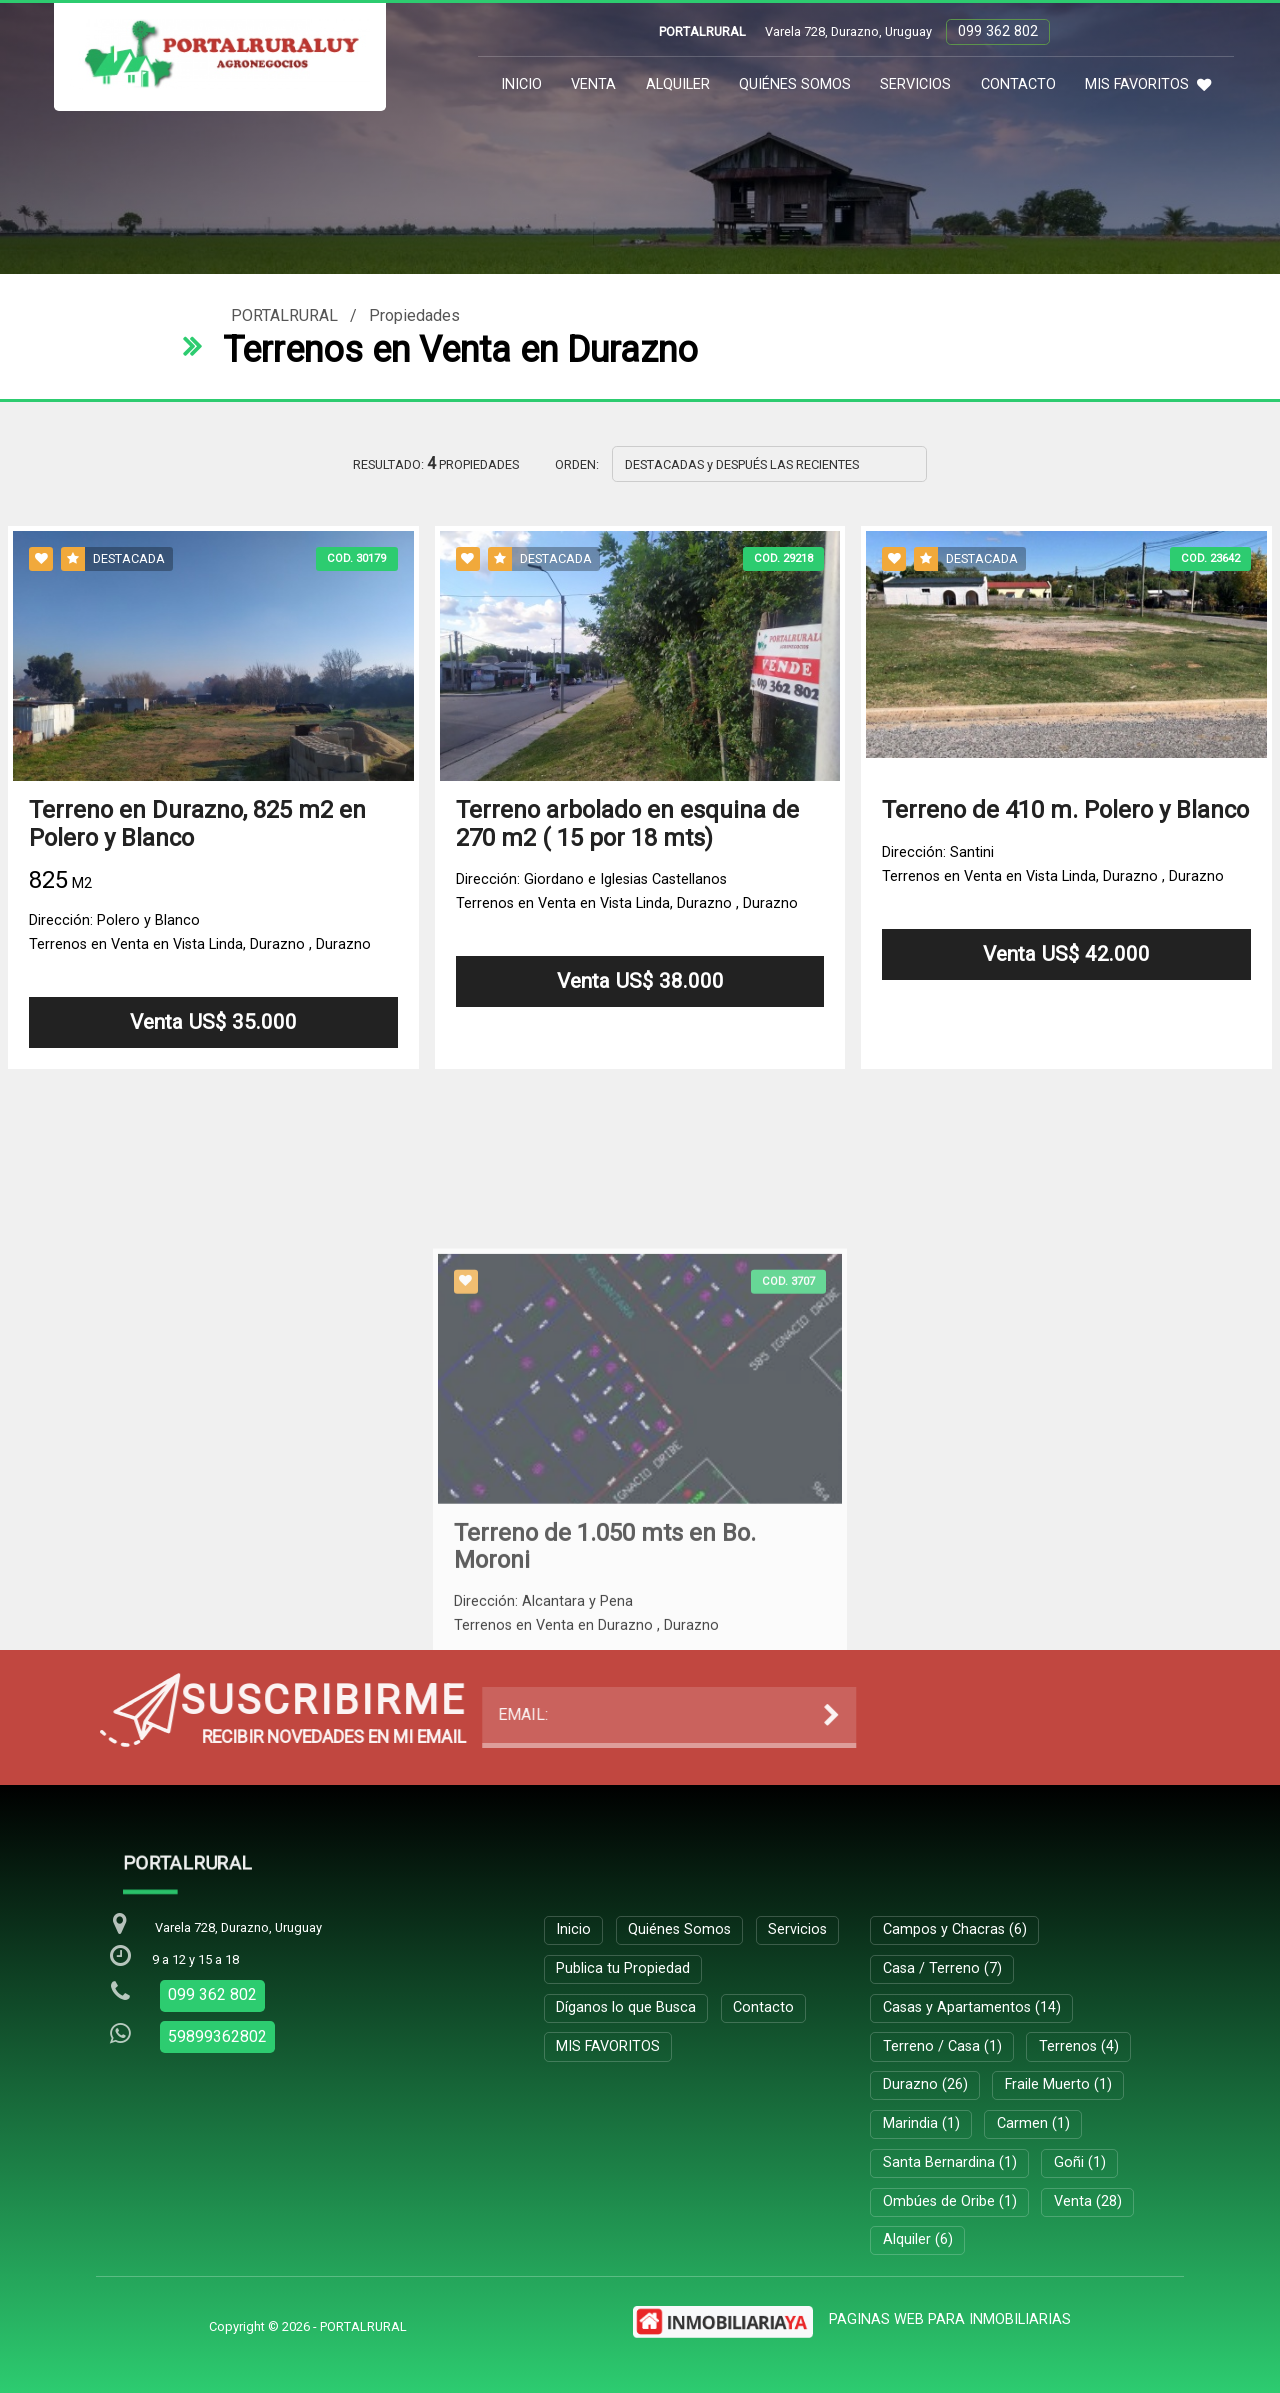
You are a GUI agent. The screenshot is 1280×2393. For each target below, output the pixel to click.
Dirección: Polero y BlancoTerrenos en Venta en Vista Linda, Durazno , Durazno (200, 932)
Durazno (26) (925, 2084)
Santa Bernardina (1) (950, 2162)
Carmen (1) (1033, 2123)
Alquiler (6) (918, 2239)
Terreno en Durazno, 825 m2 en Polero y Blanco (197, 825)
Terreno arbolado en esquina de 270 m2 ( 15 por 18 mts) (627, 825)
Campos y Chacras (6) (955, 1929)
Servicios (915, 84)
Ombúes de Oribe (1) (950, 2201)
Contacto (1018, 84)
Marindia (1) (921, 2123)
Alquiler (678, 84)
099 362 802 (998, 31)
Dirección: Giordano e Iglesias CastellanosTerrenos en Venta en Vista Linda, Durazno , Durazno (627, 891)
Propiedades (414, 315)
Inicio (521, 84)
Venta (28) (1088, 2201)
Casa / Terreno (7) (942, 1968)
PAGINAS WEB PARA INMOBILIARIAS (950, 2319)
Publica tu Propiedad (623, 1968)
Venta (593, 84)
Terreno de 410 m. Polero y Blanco (1065, 811)
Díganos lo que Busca (626, 2007)
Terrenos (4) (1079, 2046)
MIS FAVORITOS (1148, 84)
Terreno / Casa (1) (942, 2046)
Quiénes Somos (795, 84)
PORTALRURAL (284, 315)
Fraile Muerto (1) (1058, 2084)
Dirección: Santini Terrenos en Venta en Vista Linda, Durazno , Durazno (1053, 864)
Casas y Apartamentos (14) (972, 2007)
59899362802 (217, 2036)
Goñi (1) (1080, 2162)
